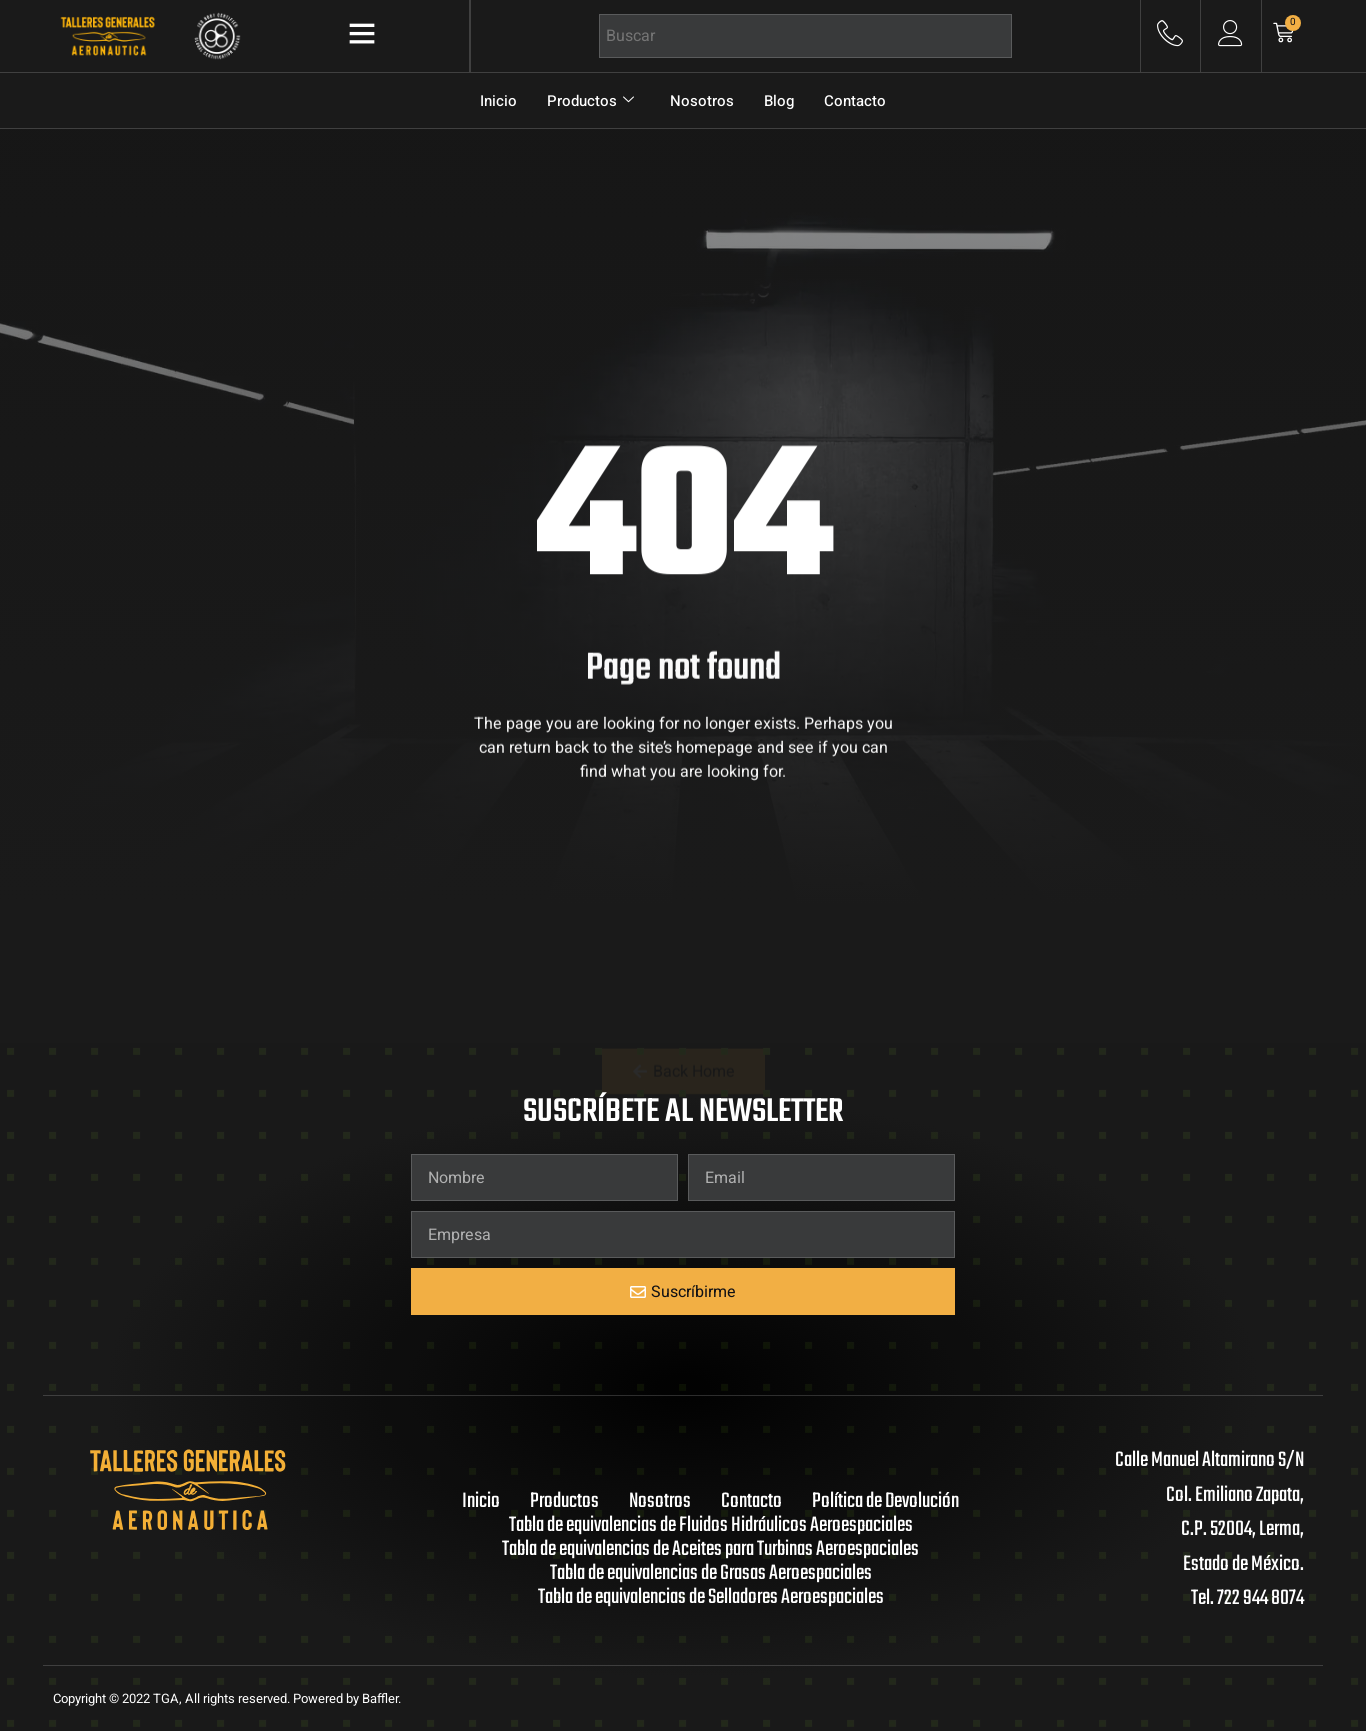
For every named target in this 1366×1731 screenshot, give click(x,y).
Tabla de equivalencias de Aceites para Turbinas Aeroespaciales (710, 1550)
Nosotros (702, 101)
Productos (590, 101)
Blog (779, 101)
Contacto (855, 101)
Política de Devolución (885, 1502)
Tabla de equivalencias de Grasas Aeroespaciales (711, 1574)
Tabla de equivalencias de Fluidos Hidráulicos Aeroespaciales (711, 1526)
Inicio (498, 101)
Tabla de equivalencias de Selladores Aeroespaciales (711, 1598)
